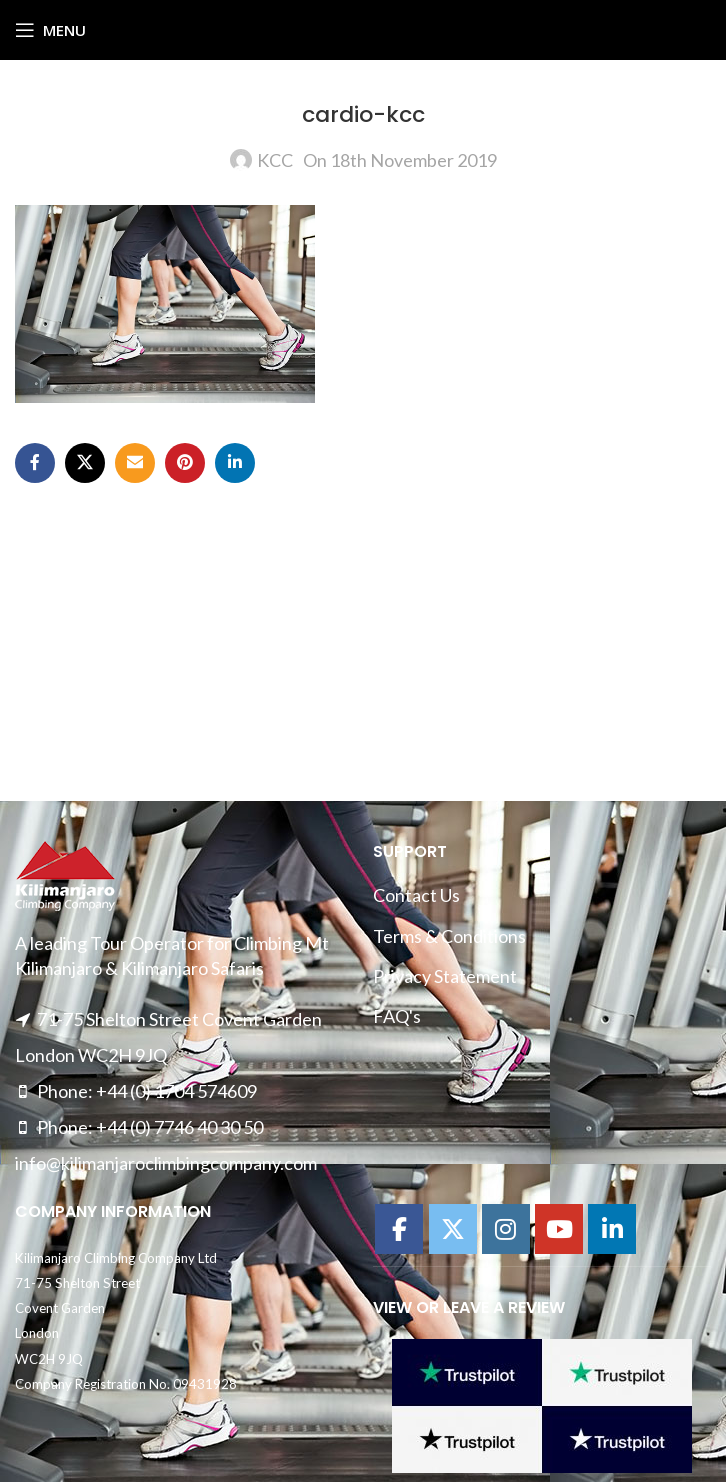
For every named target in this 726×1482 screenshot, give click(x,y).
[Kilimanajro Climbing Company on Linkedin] (612, 1229)
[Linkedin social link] (235, 463)
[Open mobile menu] (50, 30)
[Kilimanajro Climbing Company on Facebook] (399, 1229)
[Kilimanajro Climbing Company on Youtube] (559, 1229)
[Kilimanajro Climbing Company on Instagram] (506, 1229)
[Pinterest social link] (185, 463)
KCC (275, 160)
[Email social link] (135, 463)
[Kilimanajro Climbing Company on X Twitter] (453, 1229)
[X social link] (85, 463)
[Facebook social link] (35, 463)
